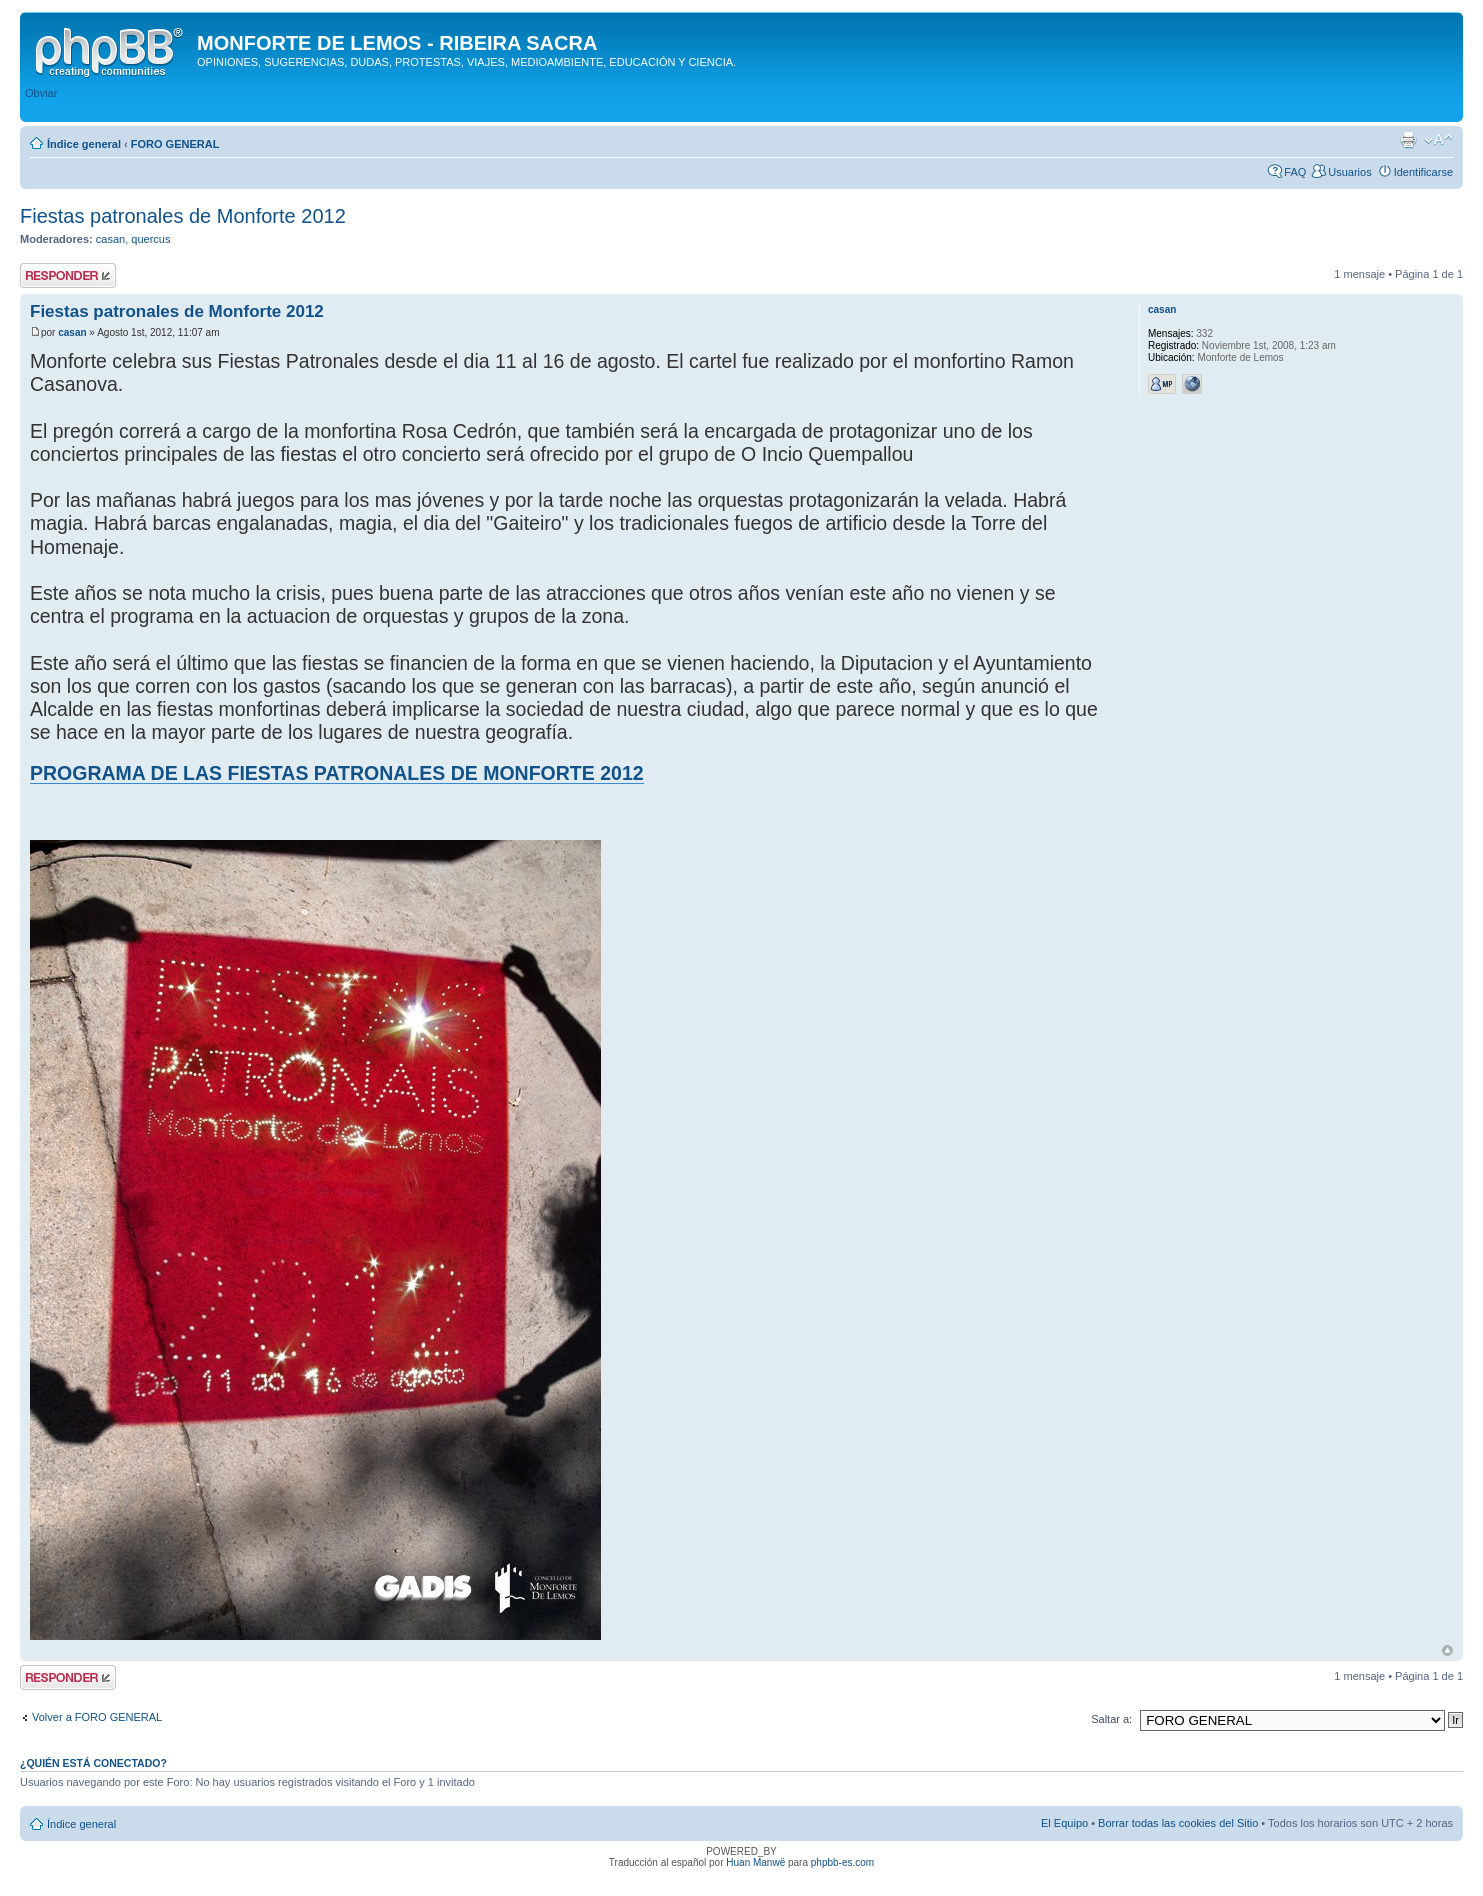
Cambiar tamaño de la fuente (1438, 140)
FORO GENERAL (175, 144)
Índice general (84, 144)
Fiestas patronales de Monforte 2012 (183, 216)
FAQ (1295, 172)
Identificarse (1423, 172)
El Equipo (1064, 1823)
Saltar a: (1111, 1719)
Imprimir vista (1408, 140)
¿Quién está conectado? (93, 1763)
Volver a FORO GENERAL (97, 1717)
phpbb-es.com (842, 1862)
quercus (150, 239)
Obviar (41, 93)
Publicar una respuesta (68, 275)
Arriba (1447, 1650)
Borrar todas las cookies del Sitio (1178, 1823)
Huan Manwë (755, 1862)
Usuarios (1349, 172)
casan (110, 239)
